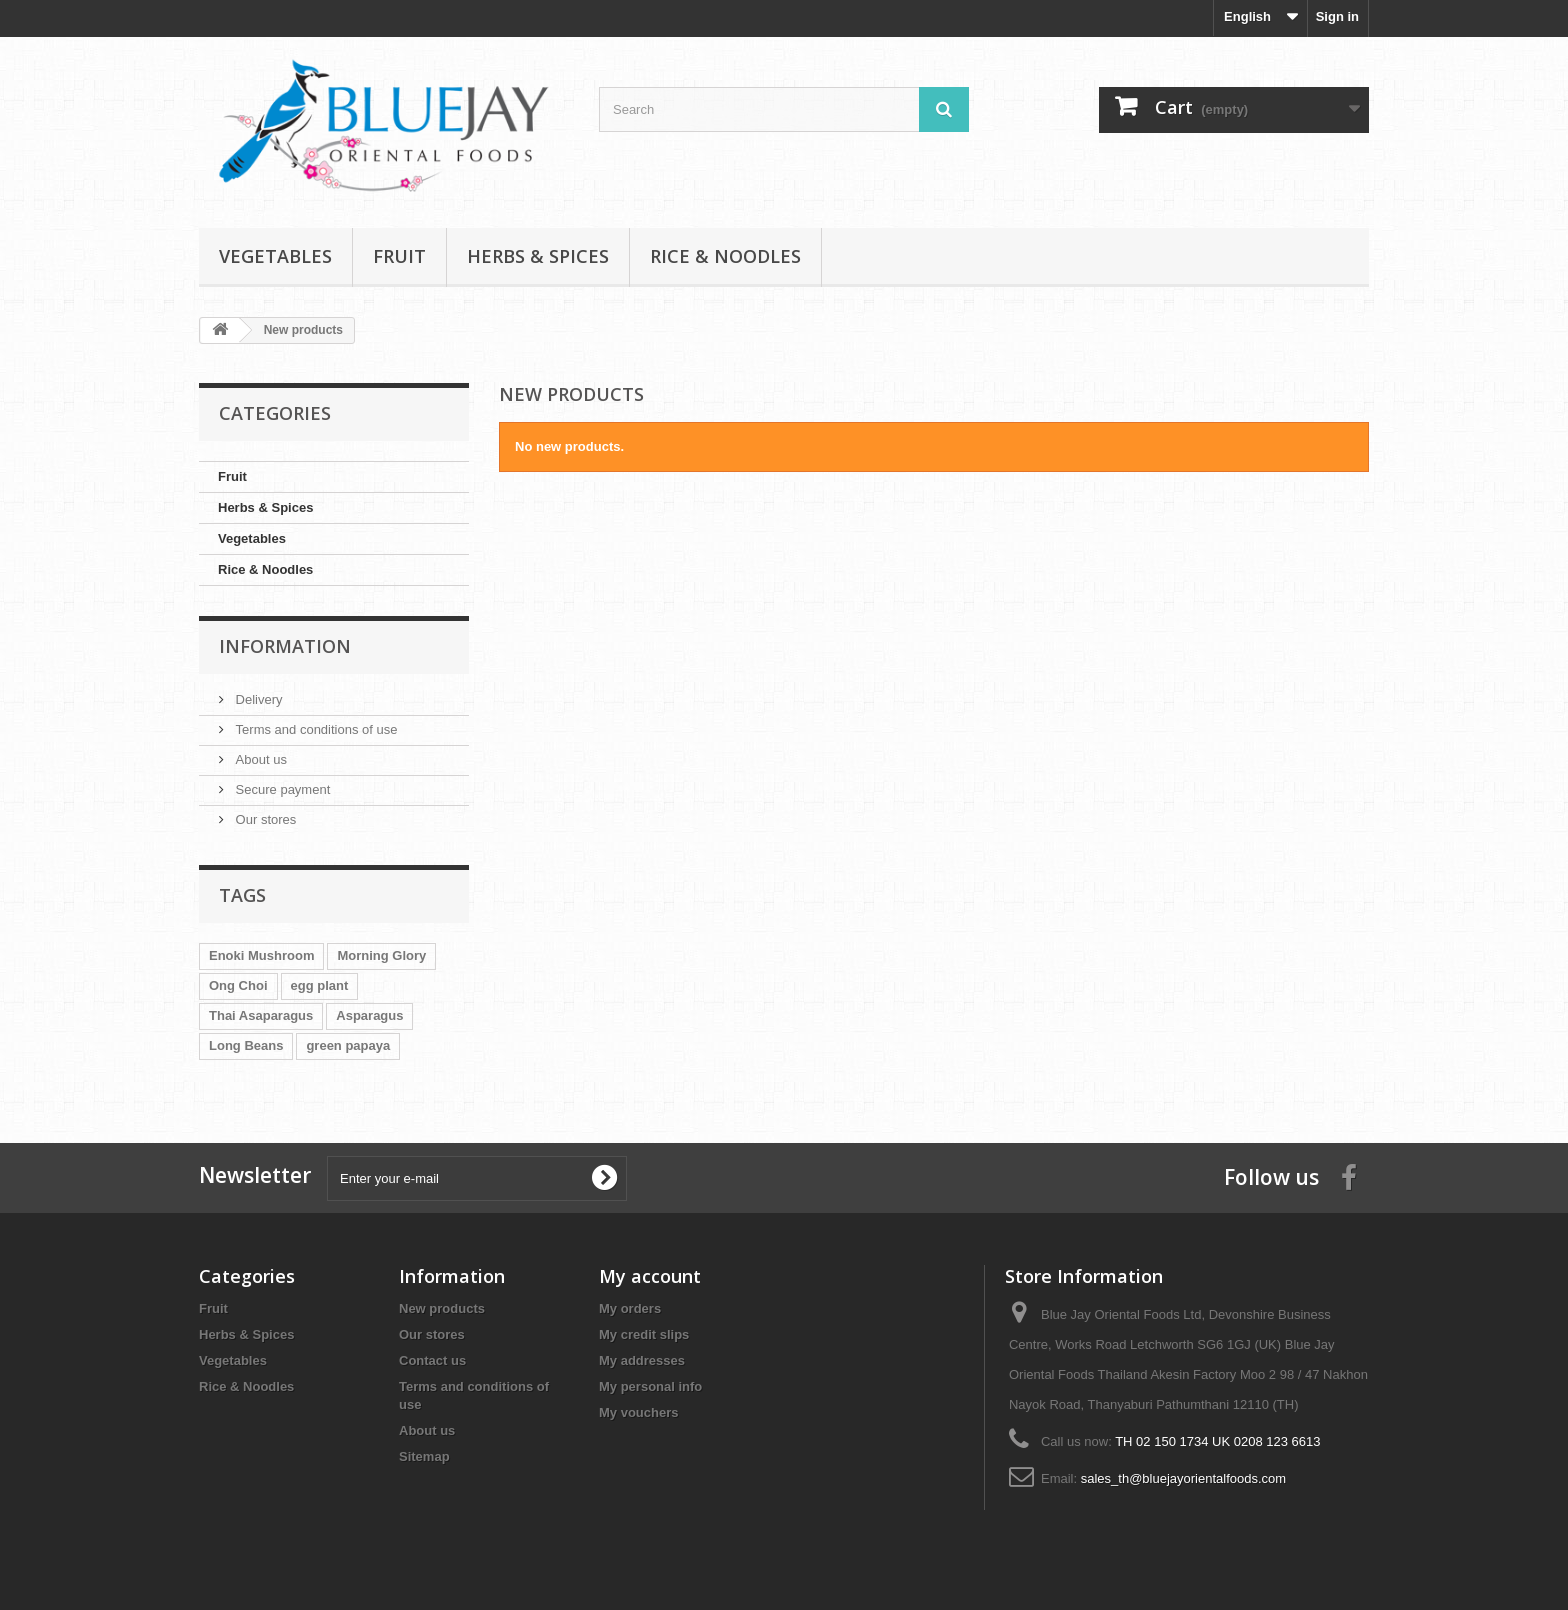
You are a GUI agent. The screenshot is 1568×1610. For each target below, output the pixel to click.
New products (442, 1308)
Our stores (264, 819)
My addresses (642, 1360)
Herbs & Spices (538, 256)
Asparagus (369, 1015)
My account (650, 1276)
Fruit (399, 256)
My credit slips (644, 1334)
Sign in (1337, 16)
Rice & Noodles (725, 256)
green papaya (348, 1045)
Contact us (432, 1360)
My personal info (650, 1386)
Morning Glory (381, 955)
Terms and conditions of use (314, 729)
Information (285, 646)
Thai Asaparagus (261, 1015)
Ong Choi (238, 985)
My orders (630, 1308)
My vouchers (638, 1412)
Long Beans (246, 1045)
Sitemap (424, 1456)
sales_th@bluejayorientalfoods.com (1183, 1478)
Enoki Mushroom (261, 955)
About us (259, 759)
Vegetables (275, 256)
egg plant (320, 985)
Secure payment (281, 789)
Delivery (257, 699)
